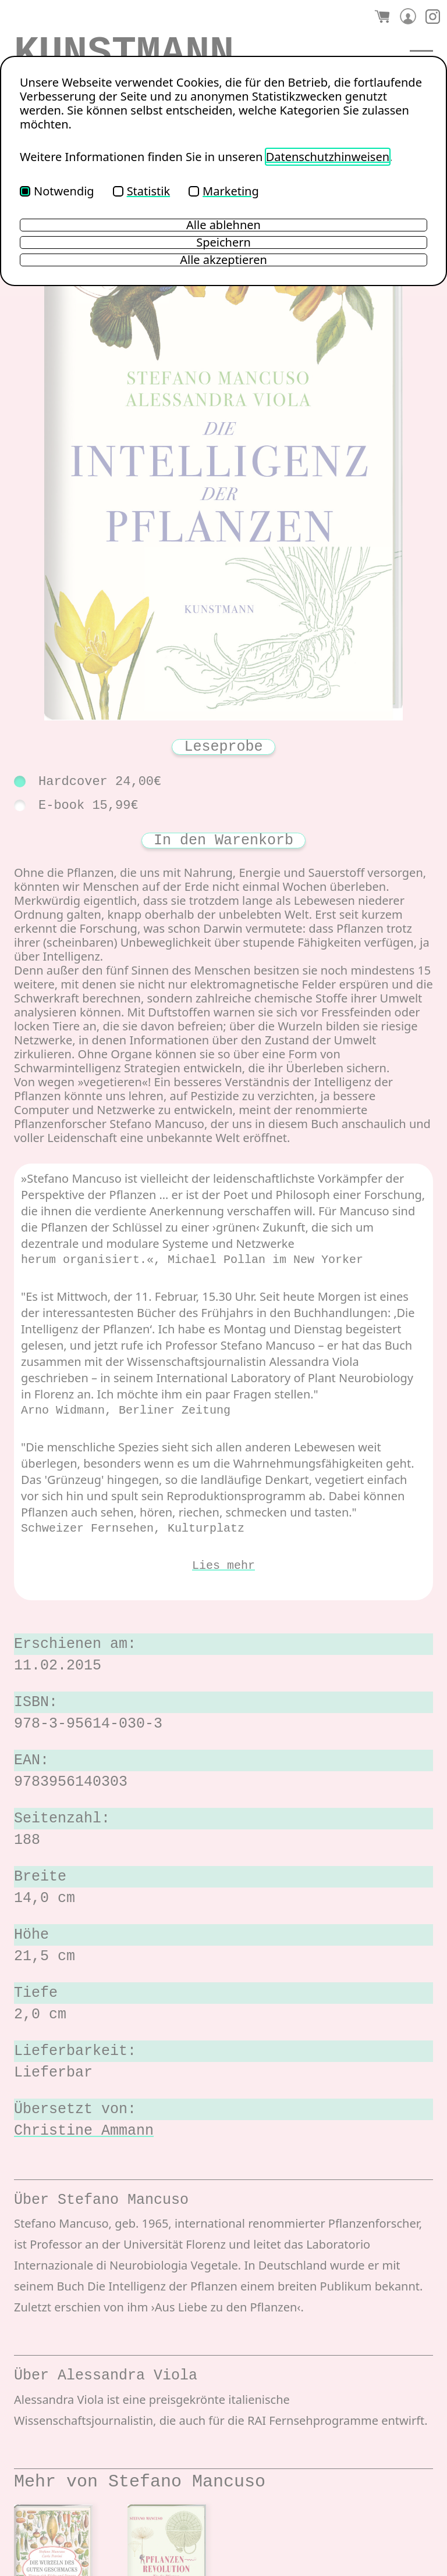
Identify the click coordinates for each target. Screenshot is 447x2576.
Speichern (223, 242)
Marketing (224, 191)
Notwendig (57, 191)
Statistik (141, 191)
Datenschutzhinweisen (327, 157)
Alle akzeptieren (223, 260)
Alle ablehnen (223, 225)
